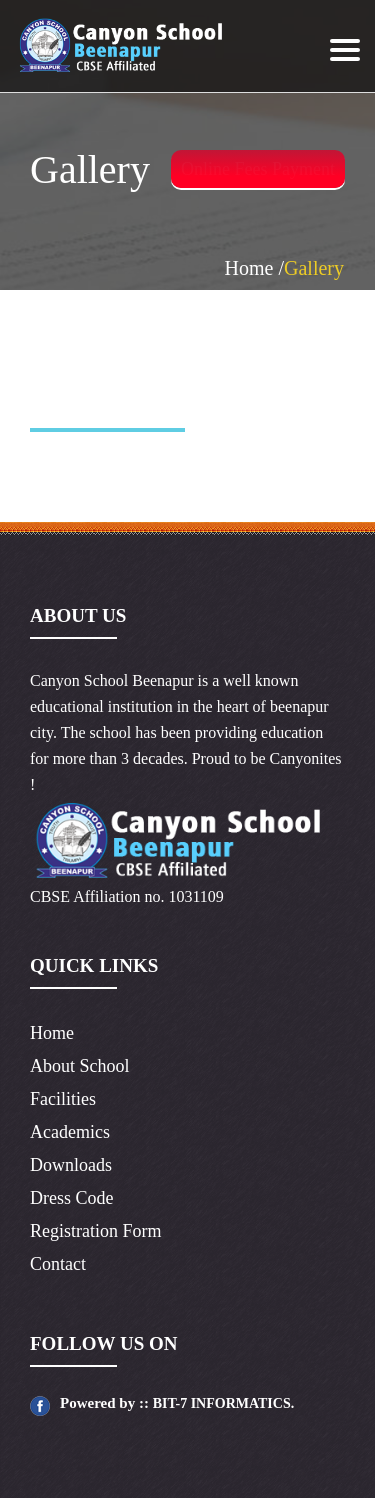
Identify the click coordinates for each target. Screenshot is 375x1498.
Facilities (63, 1099)
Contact (58, 1264)
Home (52, 1033)
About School (80, 1066)
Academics (70, 1132)
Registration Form (96, 1231)
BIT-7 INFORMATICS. (224, 1404)
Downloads (71, 1165)
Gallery (314, 268)
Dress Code (72, 1198)
